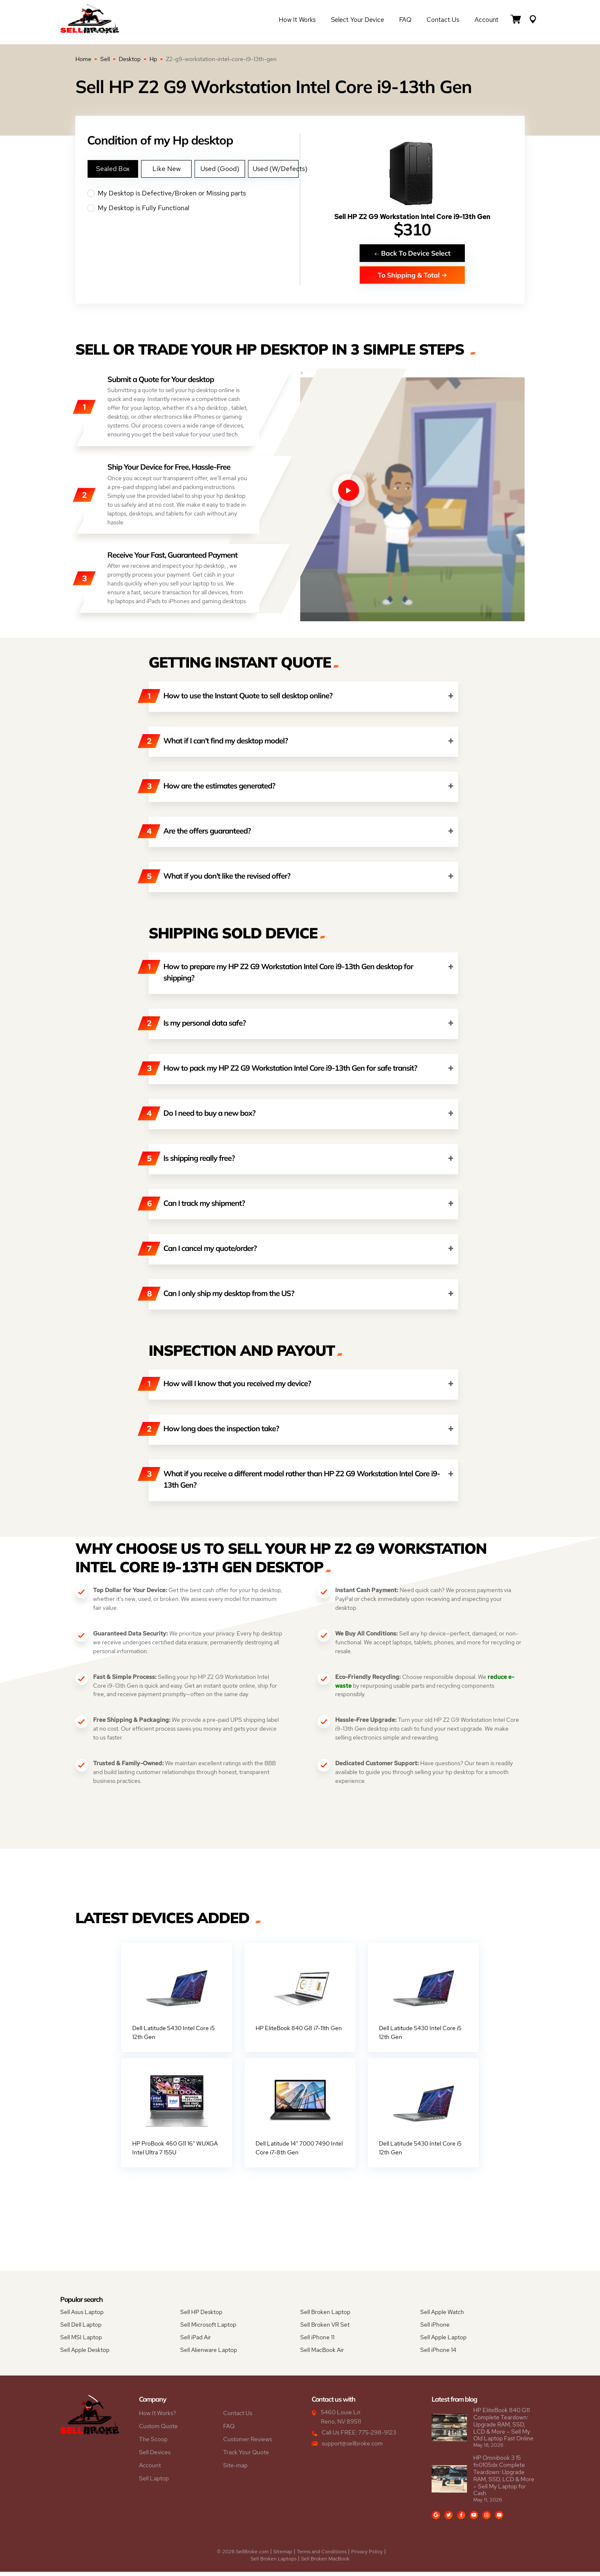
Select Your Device (357, 22)
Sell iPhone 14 (438, 2354)
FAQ (405, 22)
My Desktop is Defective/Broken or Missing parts (193, 193)
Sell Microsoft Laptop (208, 2329)
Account (487, 22)
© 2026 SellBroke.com (243, 2555)
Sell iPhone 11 (317, 2341)
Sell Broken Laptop (325, 2316)
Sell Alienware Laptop (208, 2354)
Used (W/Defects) (275, 168)
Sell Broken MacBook (325, 2563)
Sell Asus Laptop (82, 2316)
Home (83, 59)
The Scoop (153, 2443)
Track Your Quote (246, 2456)
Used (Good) (219, 168)
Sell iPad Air (195, 2341)
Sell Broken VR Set (324, 2329)
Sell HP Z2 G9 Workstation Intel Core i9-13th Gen (412, 216)
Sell (105, 59)
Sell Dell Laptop (80, 2329)
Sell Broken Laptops (273, 2563)
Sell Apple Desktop (84, 2354)
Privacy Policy (367, 2555)
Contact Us (443, 22)
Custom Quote (158, 2430)
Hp (153, 59)
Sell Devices (155, 2456)
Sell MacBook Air (322, 2354)
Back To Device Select (412, 253)
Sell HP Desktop (201, 2316)
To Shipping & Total (412, 274)
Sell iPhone (435, 2329)
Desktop (130, 59)
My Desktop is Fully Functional (193, 208)
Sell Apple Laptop (443, 2341)
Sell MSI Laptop (81, 2341)
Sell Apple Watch (442, 2316)
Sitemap (282, 2555)
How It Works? (157, 2417)
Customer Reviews (247, 2443)
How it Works (297, 22)
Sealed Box (113, 168)
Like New (166, 168)
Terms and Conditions (322, 2555)
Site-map (235, 2469)
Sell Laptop (154, 2482)
